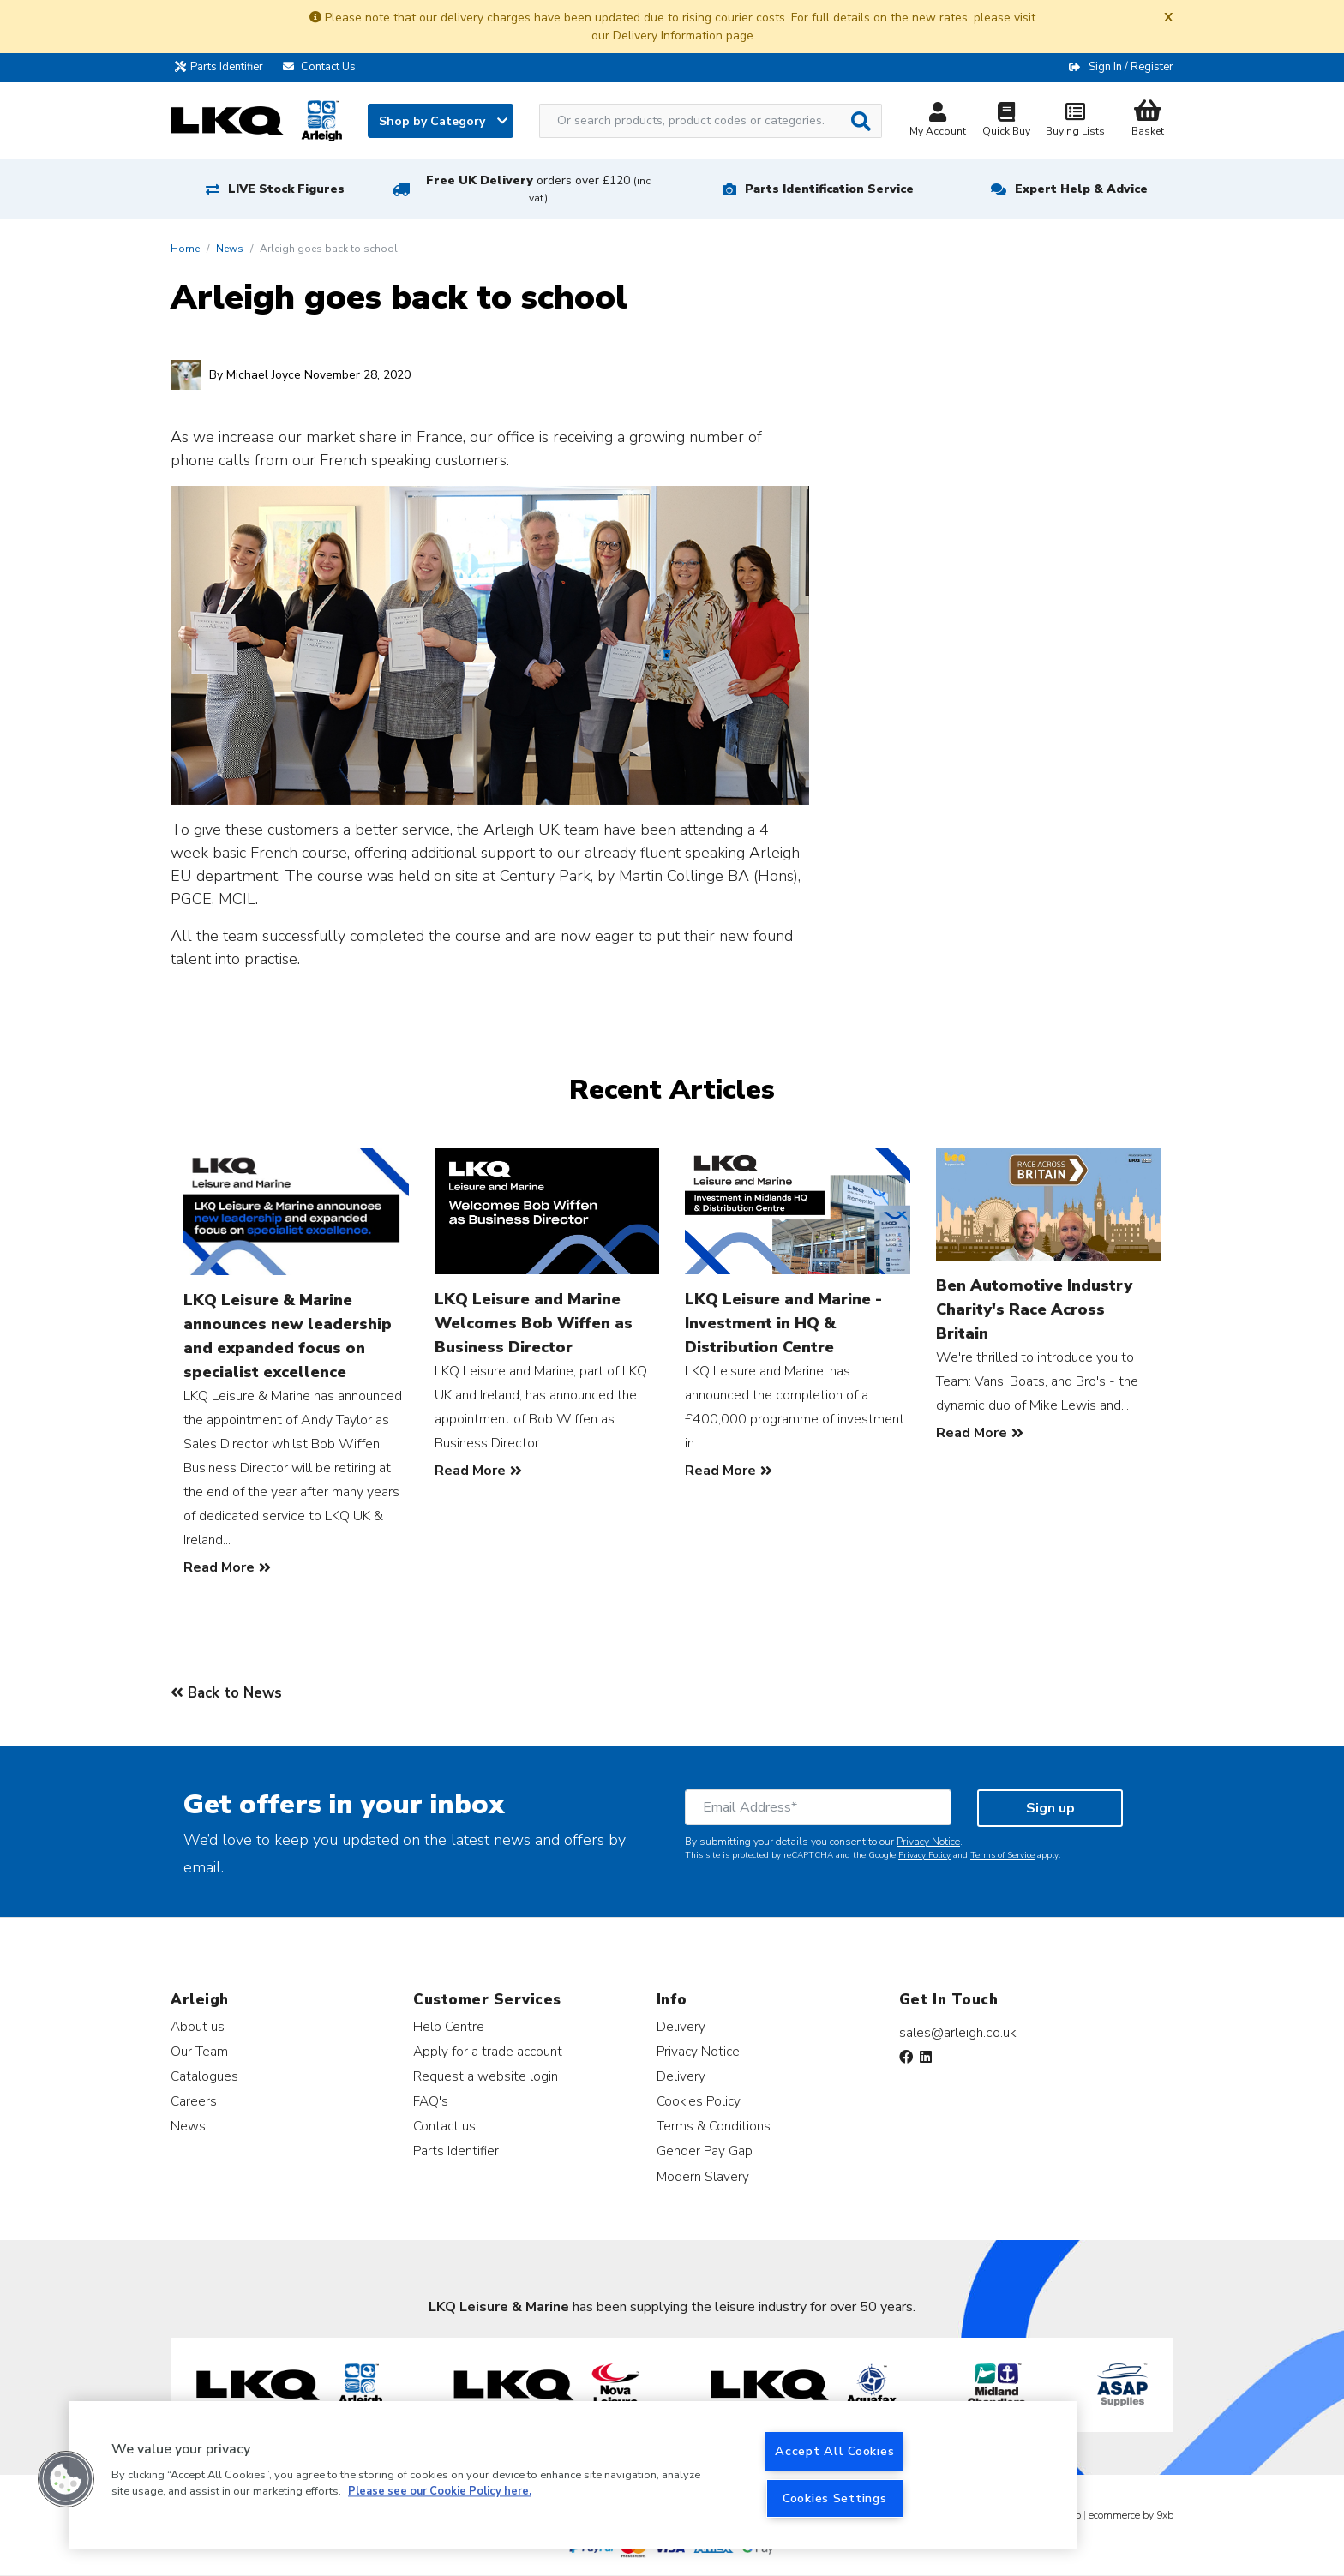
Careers (194, 2101)
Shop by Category (443, 121)
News (229, 248)
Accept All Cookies (834, 2450)
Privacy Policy (924, 1855)
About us (198, 2026)
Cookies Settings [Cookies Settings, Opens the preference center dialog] (835, 2498)
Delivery (681, 2026)
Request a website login (485, 2076)
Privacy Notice (928, 1841)
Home (185, 248)
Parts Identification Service (829, 189)
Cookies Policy (699, 2101)
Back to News (226, 1693)
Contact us (444, 2126)
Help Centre (448, 2026)
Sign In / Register (1131, 67)
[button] (66, 2479)
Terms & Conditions (714, 2126)
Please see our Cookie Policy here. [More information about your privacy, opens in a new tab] (439, 2492)
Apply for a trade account (487, 2051)
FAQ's (430, 2101)
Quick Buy (1006, 121)
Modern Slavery (703, 2176)
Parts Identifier (223, 67)
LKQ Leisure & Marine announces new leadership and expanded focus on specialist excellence (287, 1336)
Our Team (199, 2051)
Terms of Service (1002, 1855)
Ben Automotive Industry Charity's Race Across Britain (1034, 1309)
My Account (937, 121)
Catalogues (204, 2076)
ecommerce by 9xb (1131, 2515)
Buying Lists (1075, 121)
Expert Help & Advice (1081, 189)
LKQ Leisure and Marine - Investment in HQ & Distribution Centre (783, 1323)
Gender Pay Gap (705, 2151)
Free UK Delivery (538, 189)
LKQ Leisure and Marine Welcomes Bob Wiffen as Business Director (534, 1323)
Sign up (1050, 1808)
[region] (573, 2475)
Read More (219, 1567)
